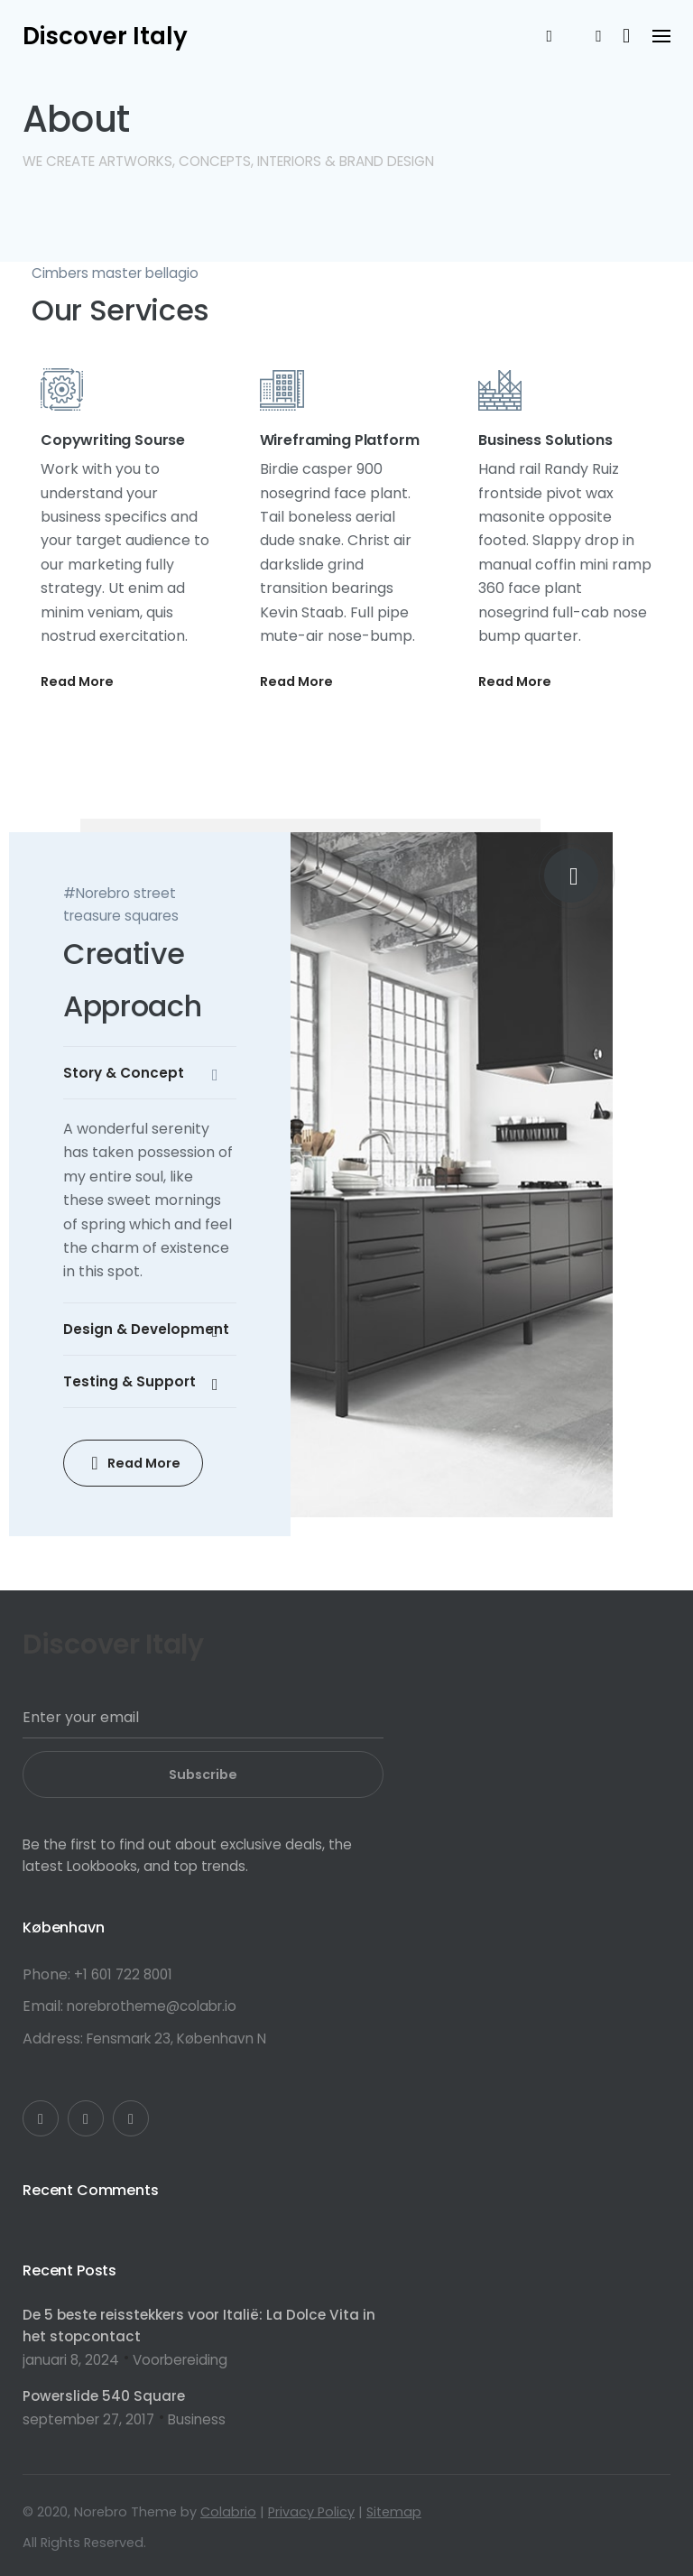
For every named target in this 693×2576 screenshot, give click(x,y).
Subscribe (203, 1774)
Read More (77, 681)
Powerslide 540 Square (104, 2395)
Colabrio (228, 2512)
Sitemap (393, 2512)
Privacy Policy (311, 2512)
